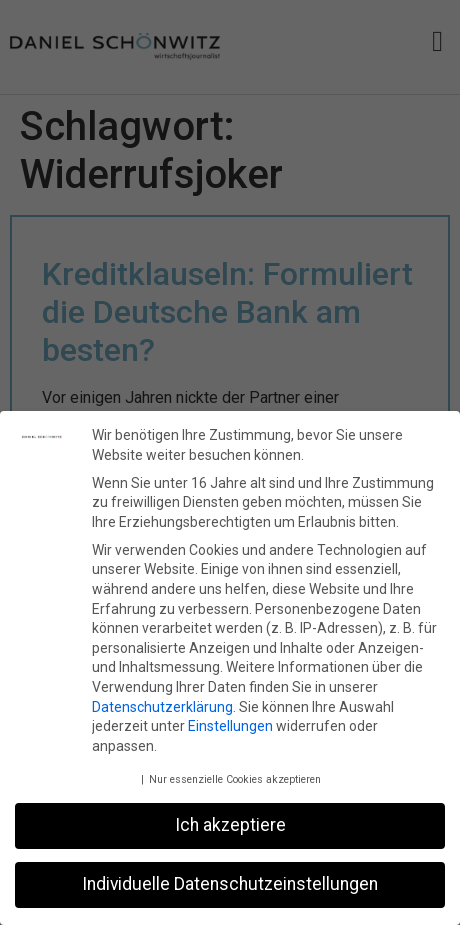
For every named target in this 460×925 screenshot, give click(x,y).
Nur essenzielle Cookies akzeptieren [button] (235, 779)
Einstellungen (230, 725)
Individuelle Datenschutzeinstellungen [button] (230, 884)
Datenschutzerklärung (162, 706)
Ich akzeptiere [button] (230, 825)
